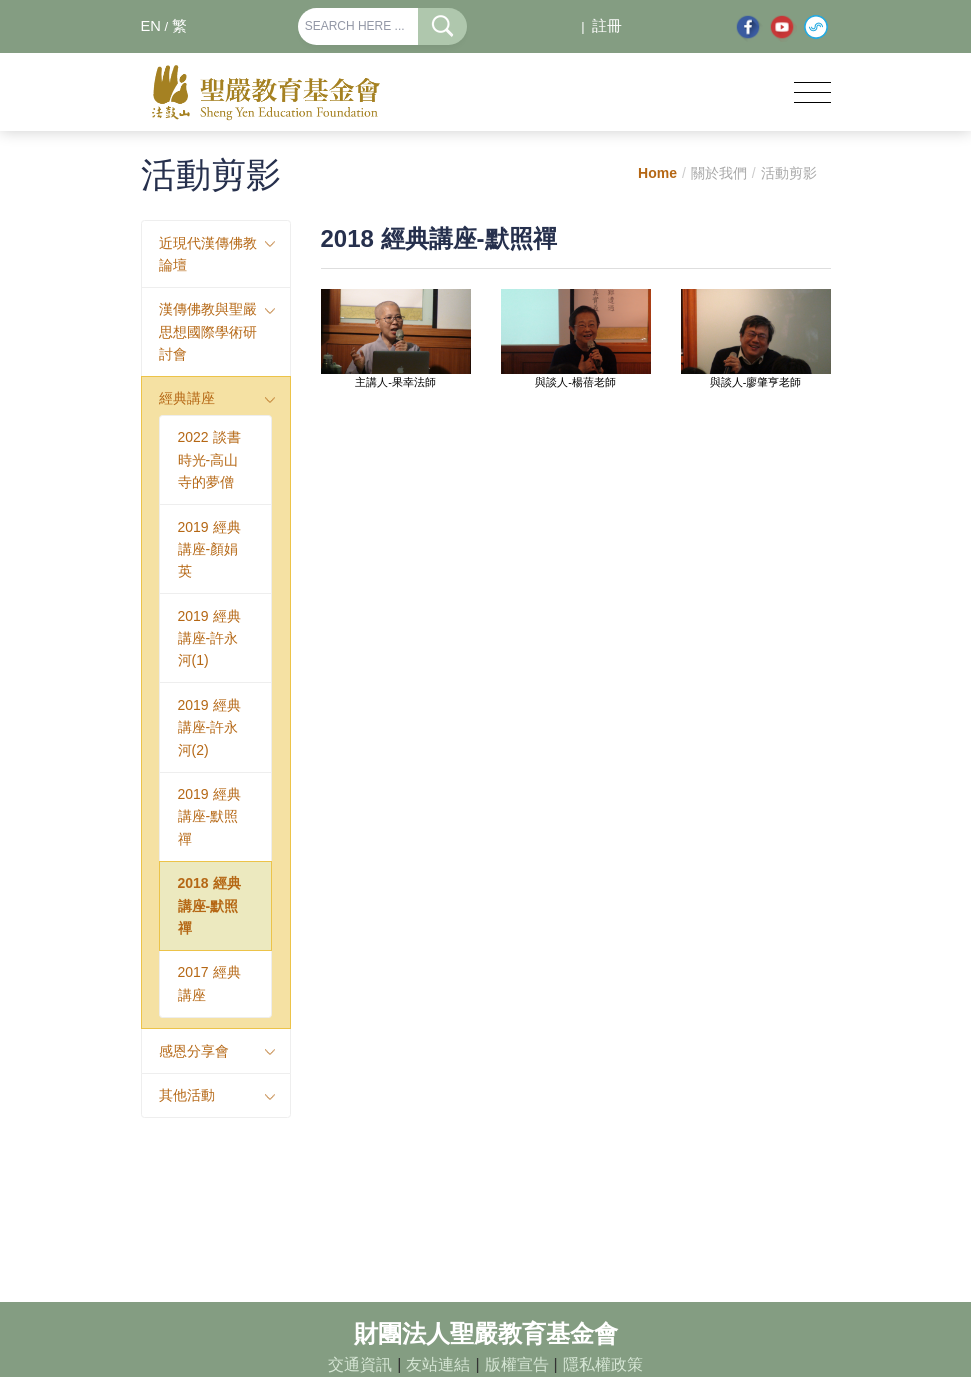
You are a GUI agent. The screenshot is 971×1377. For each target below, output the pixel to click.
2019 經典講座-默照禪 (209, 816)
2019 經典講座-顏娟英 (209, 549)
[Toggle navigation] (812, 92)
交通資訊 (360, 1364)
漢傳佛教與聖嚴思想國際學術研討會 (208, 331)
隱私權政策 (603, 1364)
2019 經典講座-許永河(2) (209, 727)
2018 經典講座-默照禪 (209, 905)
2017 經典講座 (209, 983)
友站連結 (438, 1364)
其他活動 (187, 1095)
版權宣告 (517, 1364)
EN (151, 26)
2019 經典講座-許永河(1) (209, 638)
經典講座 (187, 398)
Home (657, 173)
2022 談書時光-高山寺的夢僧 (209, 459)
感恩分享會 (194, 1051)
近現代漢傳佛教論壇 (208, 254)
